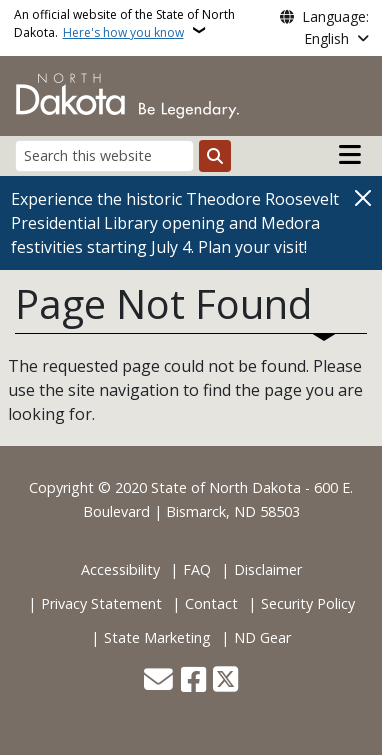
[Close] (363, 197)
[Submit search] (215, 156)
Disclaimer (268, 569)
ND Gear (262, 637)
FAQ (197, 569)
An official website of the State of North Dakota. (124, 23)
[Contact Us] (158, 681)
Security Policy (308, 603)
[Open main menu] (350, 155)
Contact (211, 603)
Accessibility (120, 569)
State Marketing (157, 637)
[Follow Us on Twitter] (225, 681)
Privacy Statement (101, 603)
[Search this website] (104, 155)
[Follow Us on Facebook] (193, 681)
